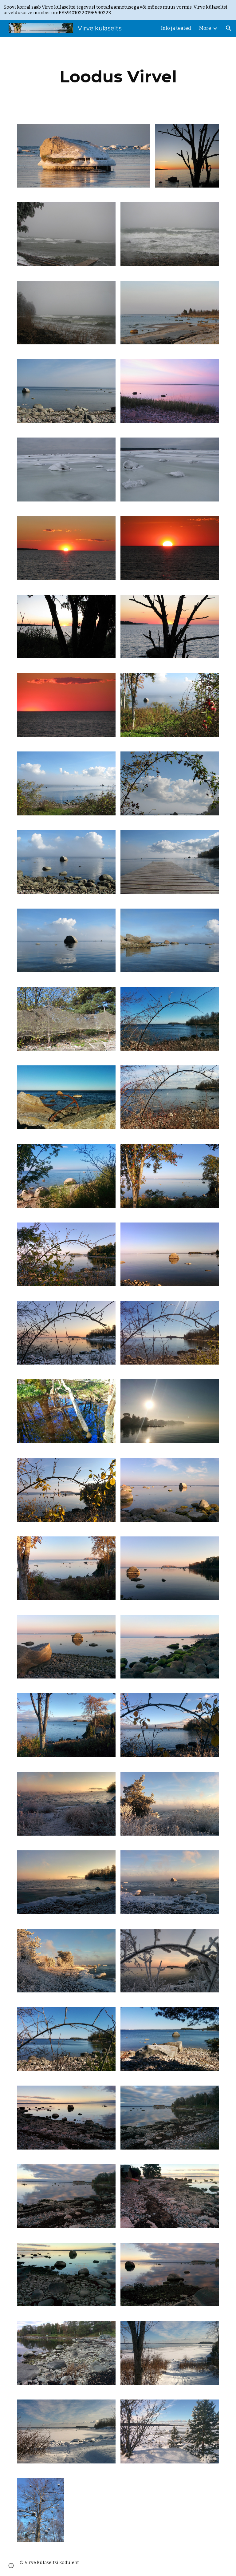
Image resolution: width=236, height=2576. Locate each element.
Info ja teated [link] (176, 28)
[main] (117, 76)
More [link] (205, 28)
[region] (118, 10)
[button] (228, 28)
